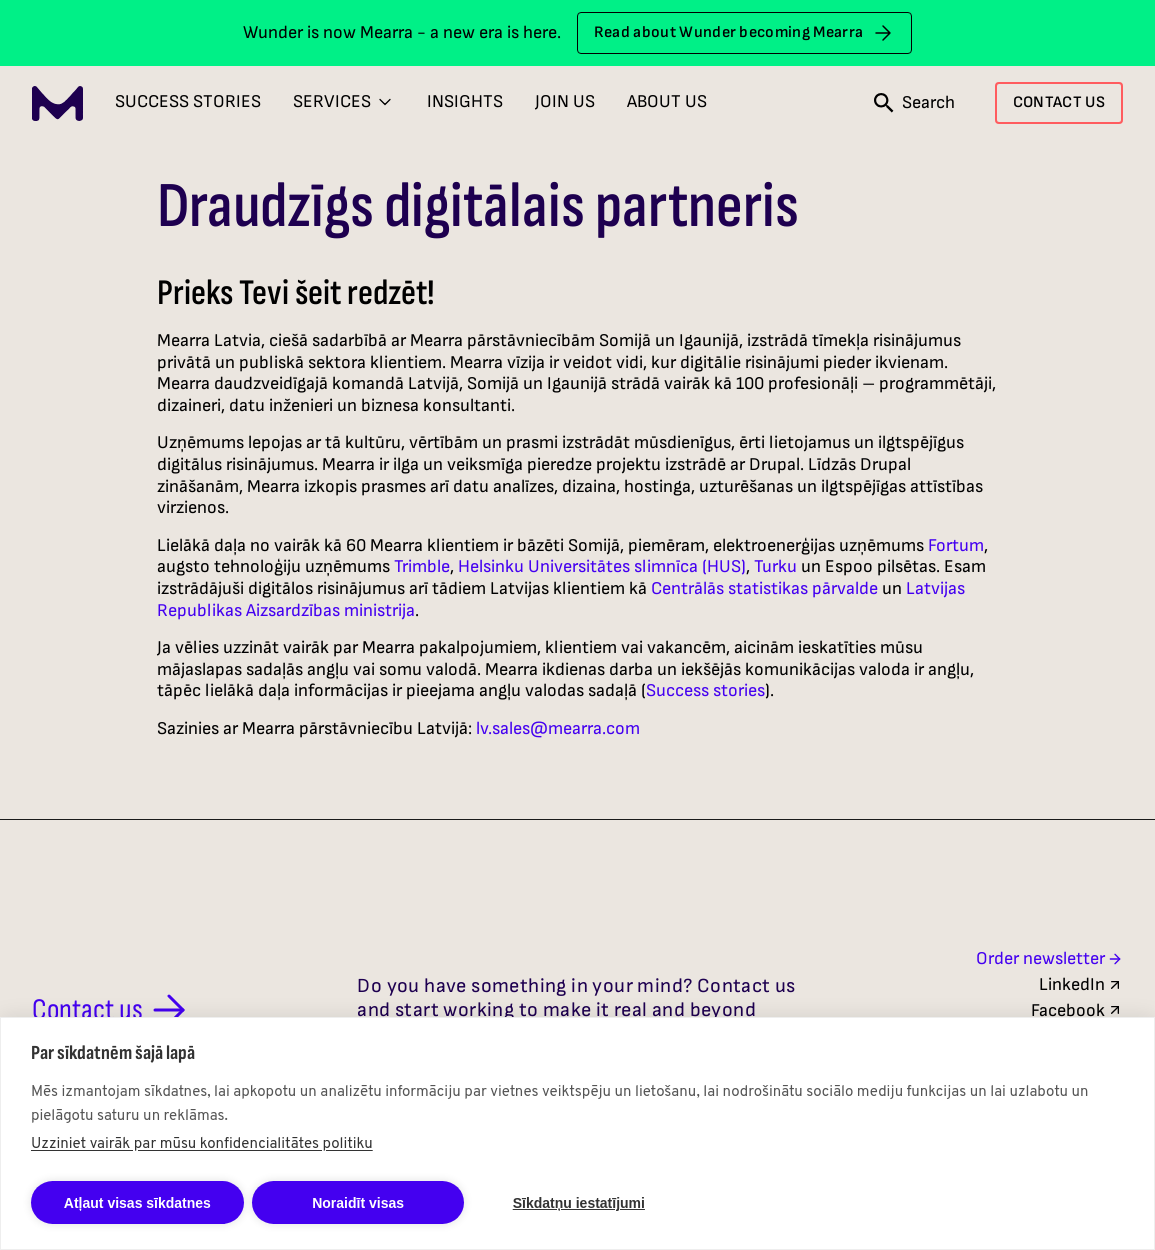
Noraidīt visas (358, 1203)
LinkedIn (1081, 984)
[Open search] (914, 103)
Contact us (112, 1010)
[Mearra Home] (57, 103)
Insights (465, 101)
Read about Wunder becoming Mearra (745, 33)
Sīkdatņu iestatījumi (579, 1203)
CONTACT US (1059, 102)
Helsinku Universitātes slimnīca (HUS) (602, 566)
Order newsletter (1049, 958)
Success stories (705, 690)
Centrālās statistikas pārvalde (764, 588)
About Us (667, 101)
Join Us (565, 101)
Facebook (1077, 1010)
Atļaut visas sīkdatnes (137, 1203)
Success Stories (188, 101)
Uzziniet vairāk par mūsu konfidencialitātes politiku (202, 1144)
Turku (775, 566)
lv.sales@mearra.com (558, 728)
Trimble (422, 566)
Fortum (956, 545)
